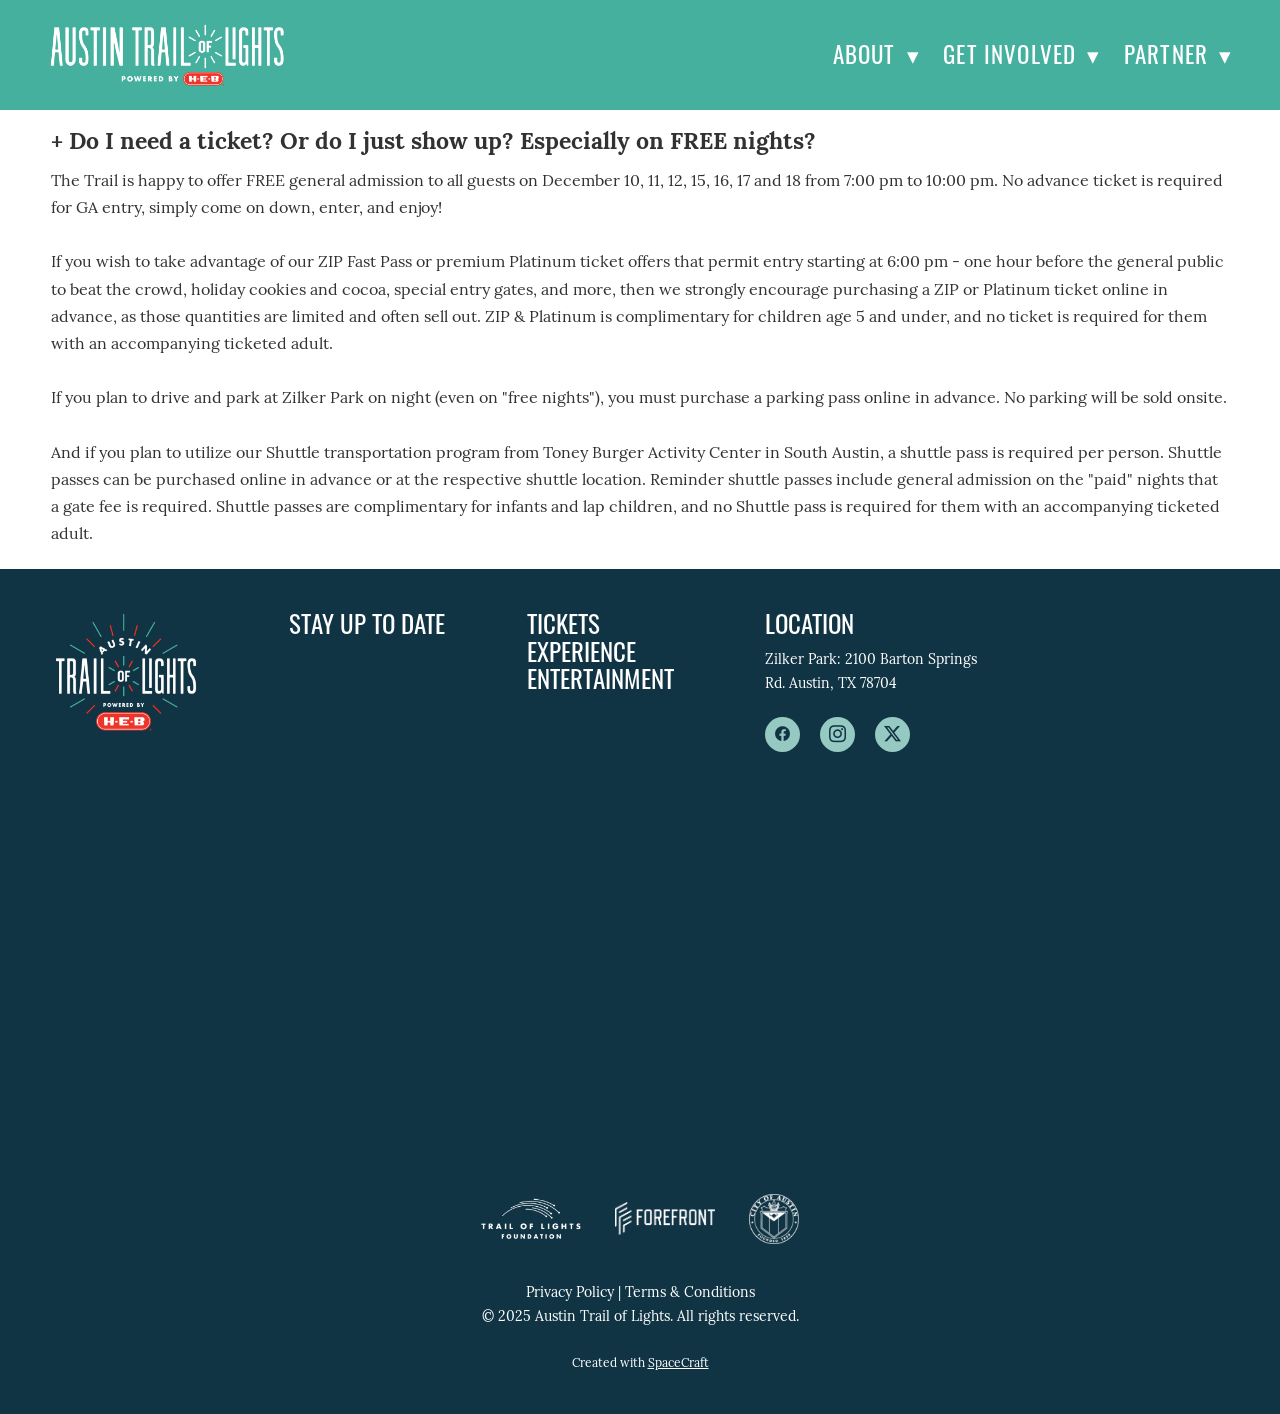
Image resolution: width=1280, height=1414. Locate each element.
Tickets (563, 622)
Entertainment (600, 677)
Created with (640, 1364)
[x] (892, 734)
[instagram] (837, 734)
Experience (581, 650)
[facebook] (782, 734)
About (876, 54)
